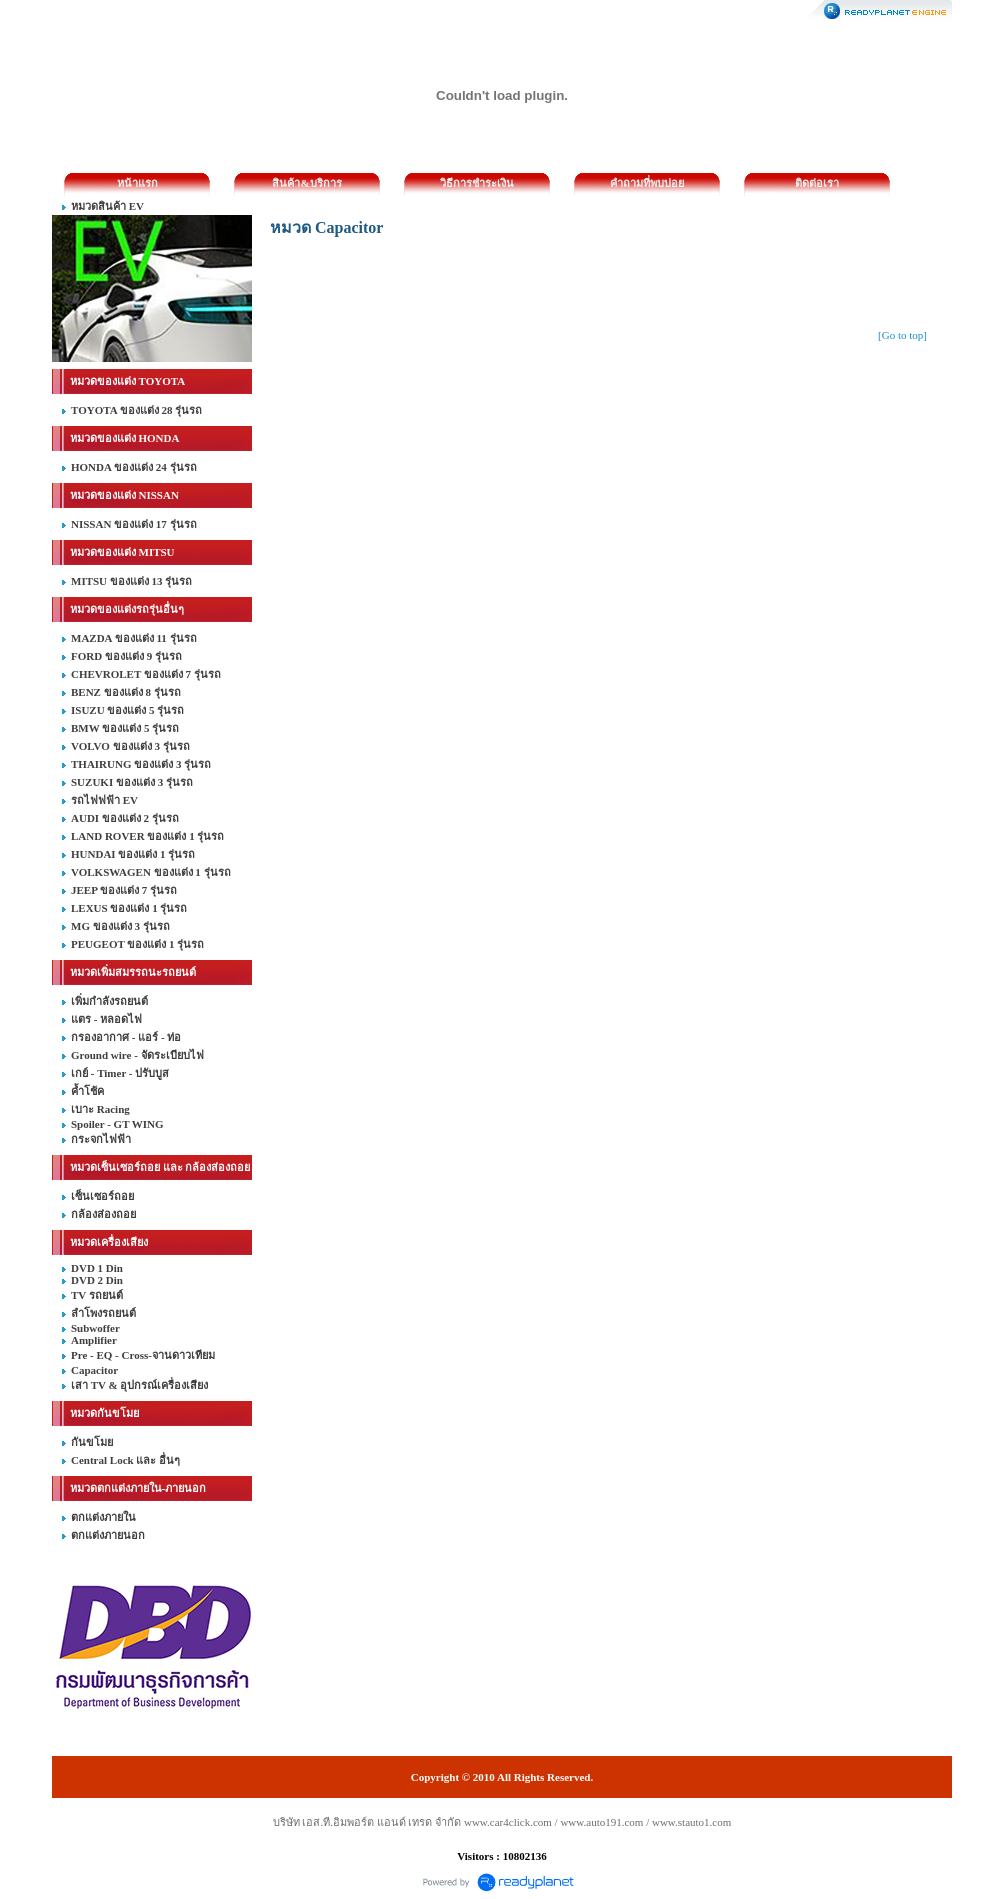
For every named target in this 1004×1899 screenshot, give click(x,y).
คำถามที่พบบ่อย (647, 183)
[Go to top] (902, 335)
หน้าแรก (137, 183)
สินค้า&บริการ (306, 183)
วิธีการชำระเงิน (477, 183)
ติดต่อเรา (817, 183)
